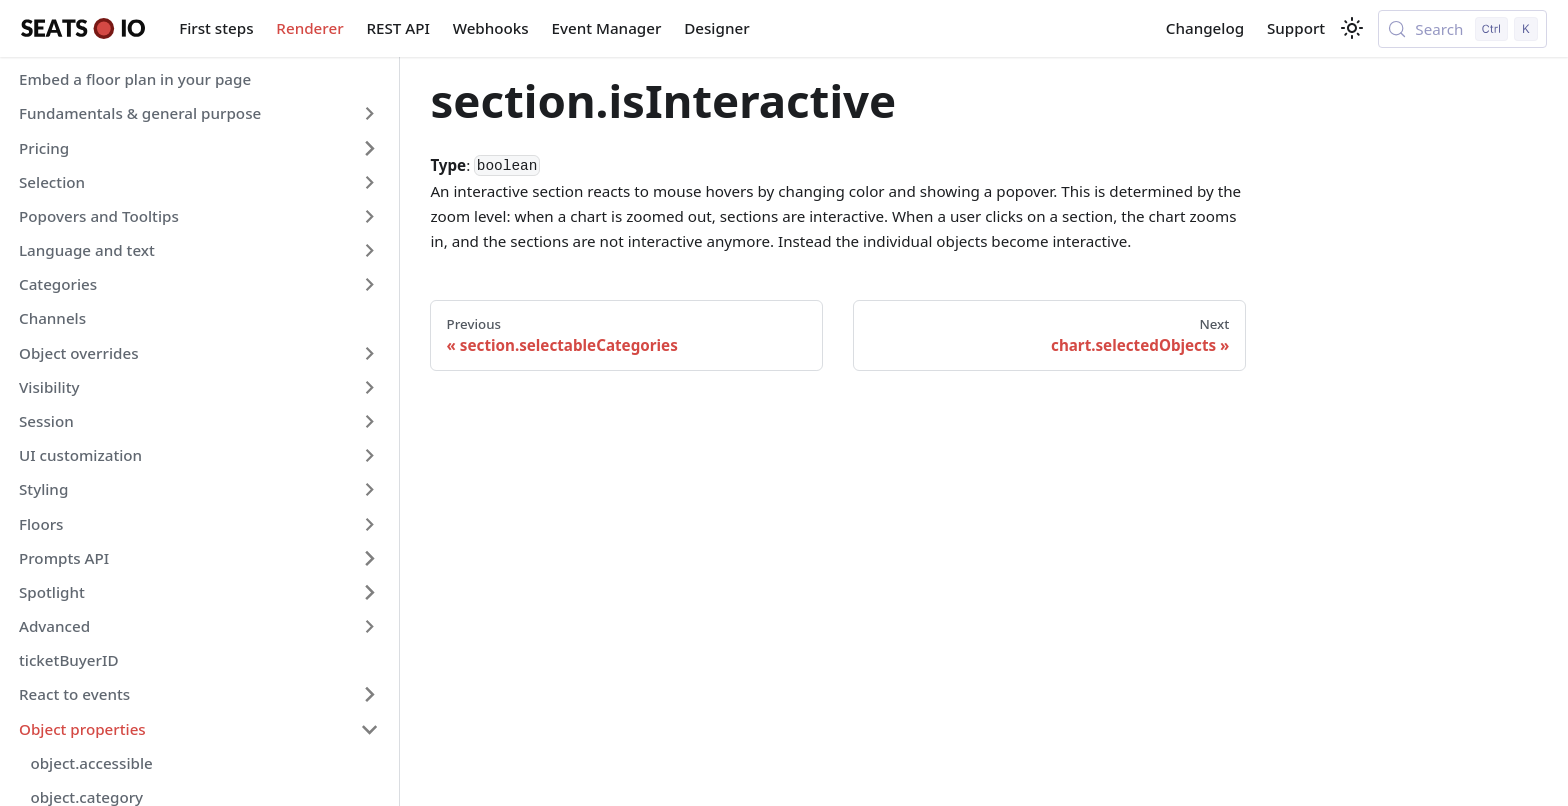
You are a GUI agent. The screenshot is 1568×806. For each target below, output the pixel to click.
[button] (199, 114)
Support (1296, 28)
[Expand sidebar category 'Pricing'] (369, 148)
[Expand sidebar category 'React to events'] (369, 695)
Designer (716, 28)
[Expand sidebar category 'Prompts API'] (369, 558)
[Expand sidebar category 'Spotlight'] (369, 592)
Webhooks (491, 28)
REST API (397, 28)
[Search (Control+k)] (1462, 29)
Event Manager (607, 28)
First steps (216, 28)
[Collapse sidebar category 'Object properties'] (369, 729)
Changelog (1205, 28)
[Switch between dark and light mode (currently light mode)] (1352, 28)
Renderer (309, 28)
